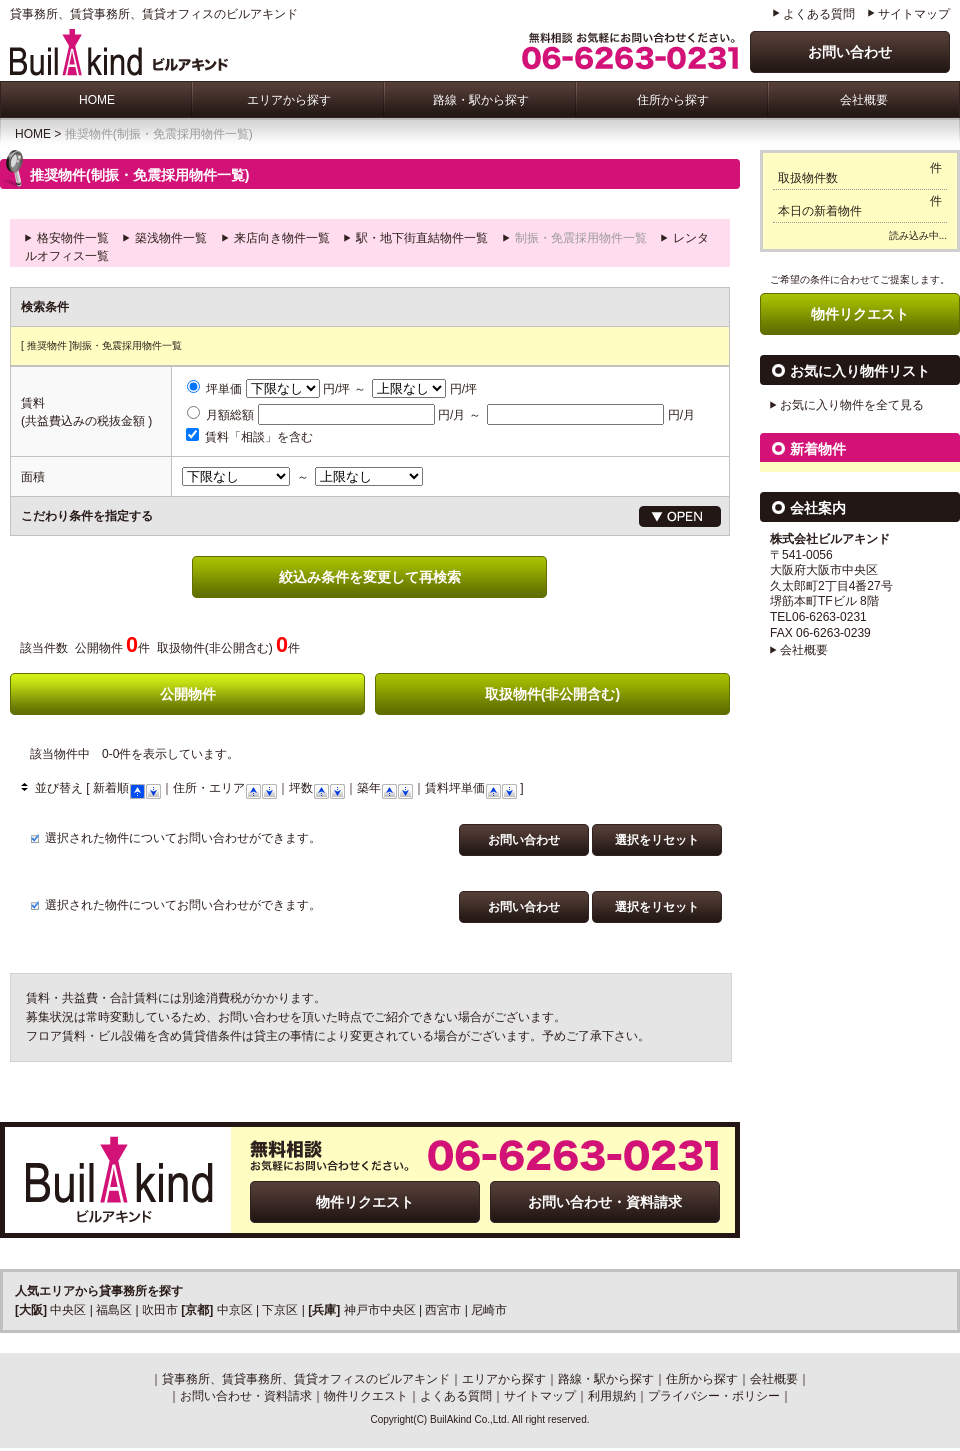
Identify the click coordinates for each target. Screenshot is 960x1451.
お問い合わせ (850, 52)
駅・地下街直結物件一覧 (422, 238)
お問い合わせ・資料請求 (605, 1202)
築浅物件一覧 (171, 238)
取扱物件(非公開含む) (552, 694)
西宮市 (443, 1310)
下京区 (280, 1310)
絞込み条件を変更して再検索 (370, 577)
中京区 (235, 1310)
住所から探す (673, 100)
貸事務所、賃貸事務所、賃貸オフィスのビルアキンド (306, 1379)
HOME (97, 100)
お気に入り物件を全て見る (852, 405)
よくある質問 (819, 14)
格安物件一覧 (73, 238)
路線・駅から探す (481, 100)
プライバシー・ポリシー (714, 1396)
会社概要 (864, 100)
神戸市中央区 (380, 1310)
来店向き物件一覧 (282, 238)
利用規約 (612, 1396)
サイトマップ (914, 14)
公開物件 (188, 694)
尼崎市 (489, 1310)
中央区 (68, 1310)
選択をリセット (657, 840)
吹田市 (160, 1310)
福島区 (114, 1310)
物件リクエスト (365, 1202)
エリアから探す (289, 100)
